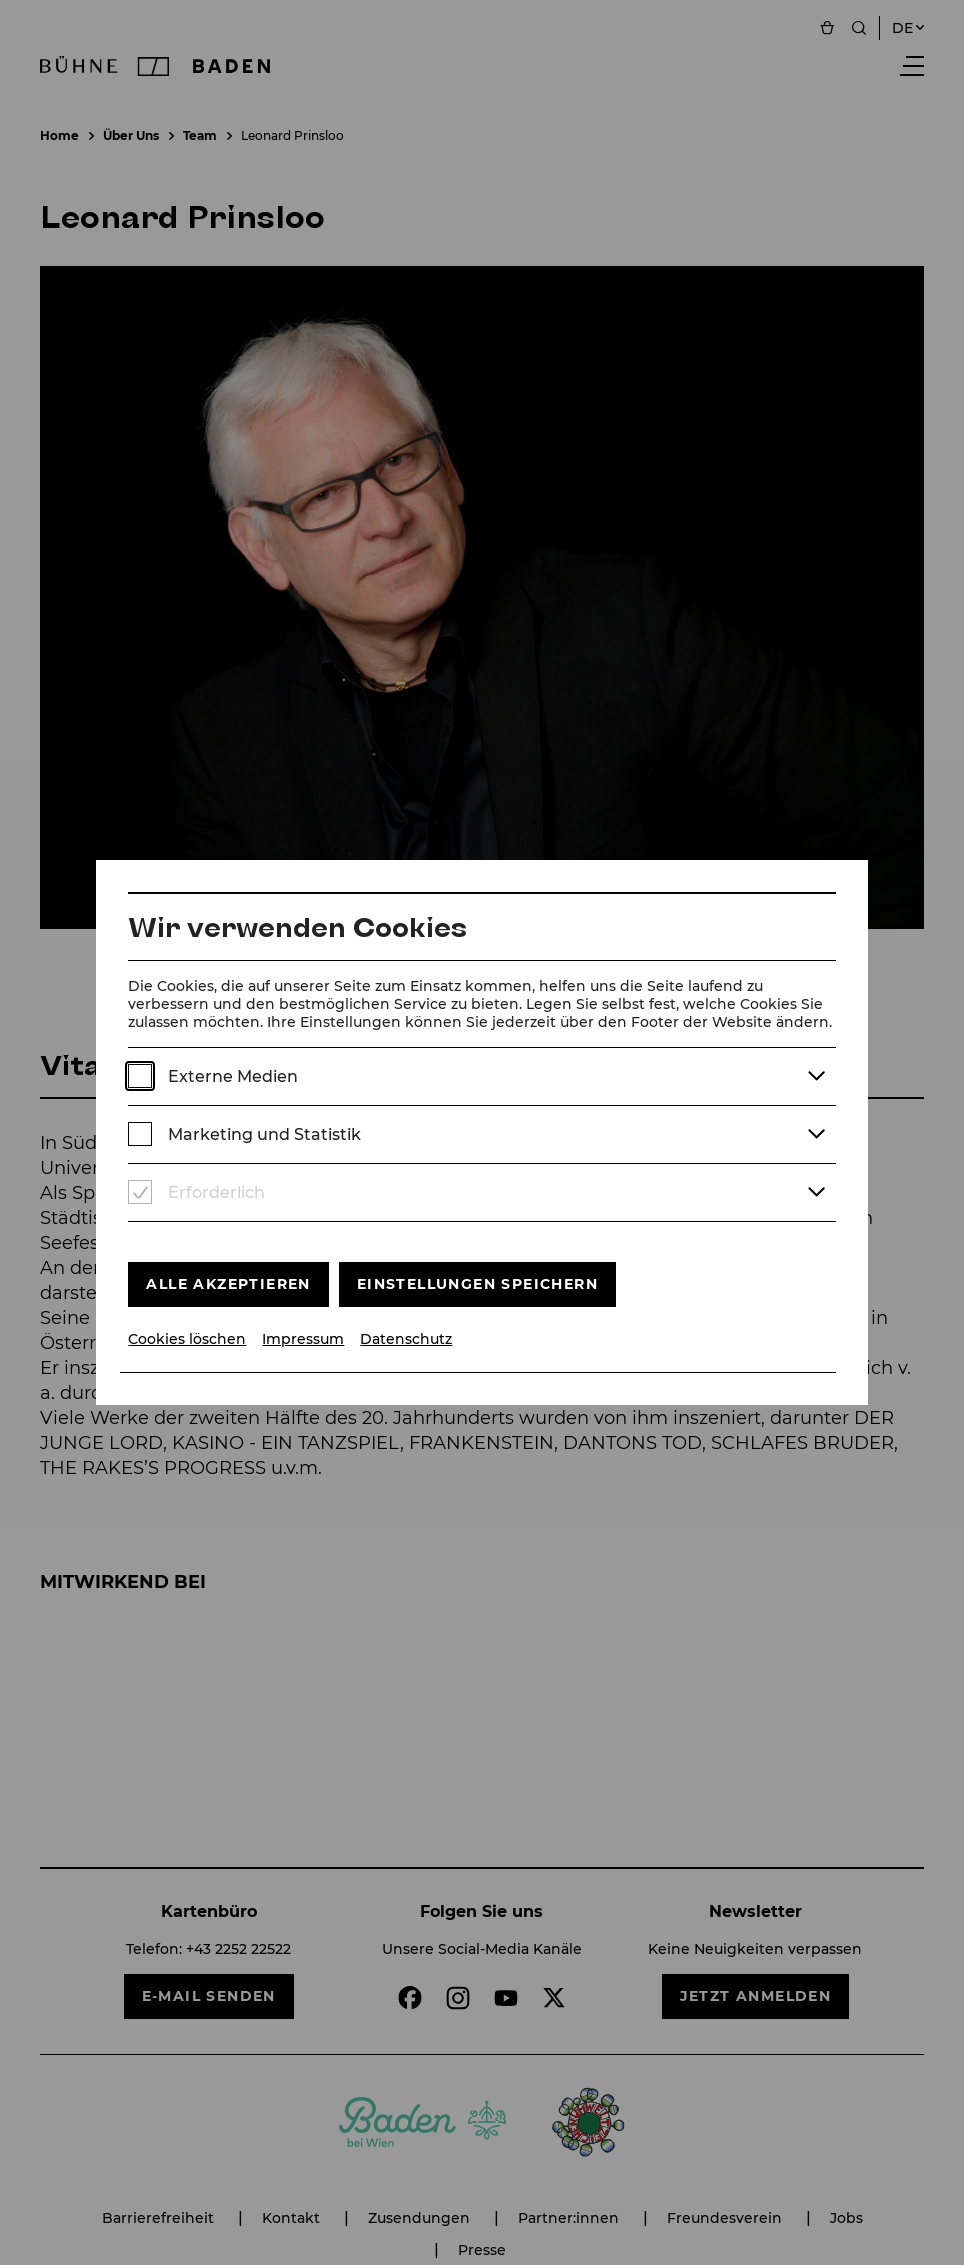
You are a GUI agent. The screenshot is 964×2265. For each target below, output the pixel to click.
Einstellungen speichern (477, 1284)
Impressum (303, 1339)
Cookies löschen (187, 1339)
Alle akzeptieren (228, 1284)
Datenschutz (406, 1339)
